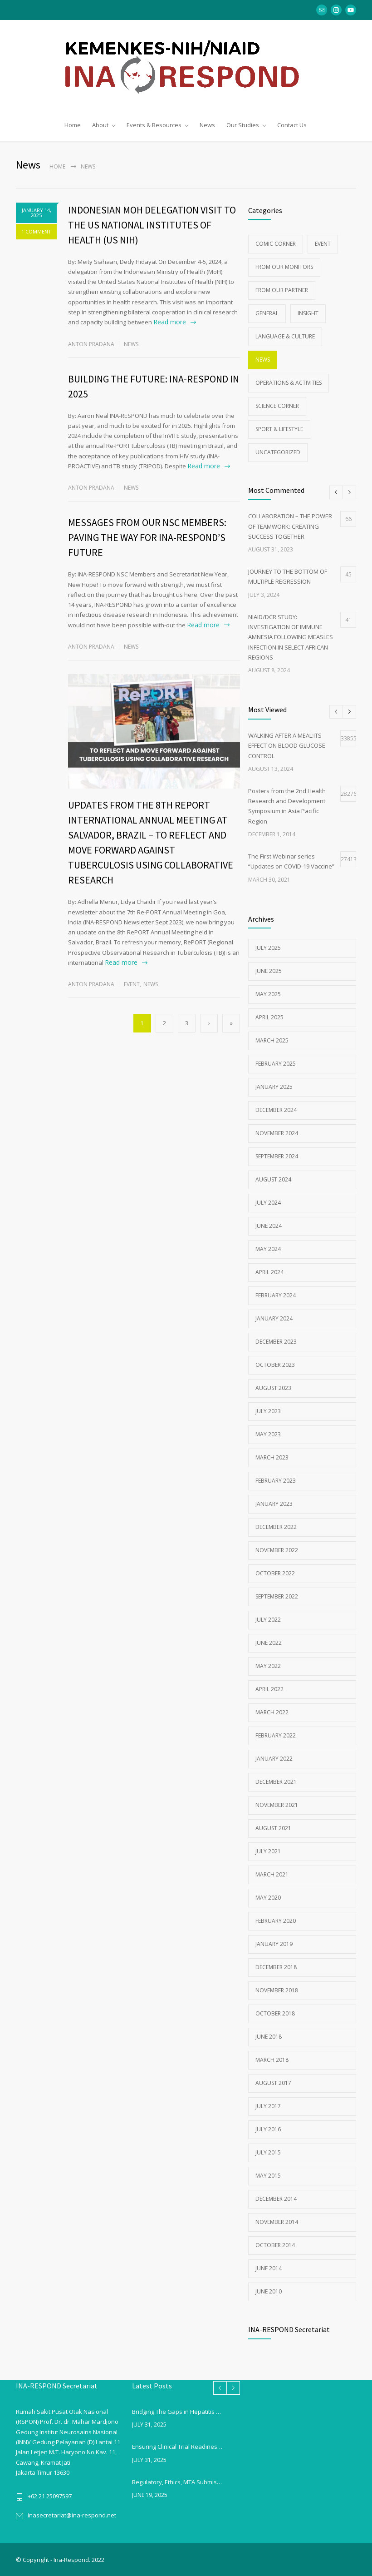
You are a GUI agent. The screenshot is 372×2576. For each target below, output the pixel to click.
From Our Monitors (284, 266)
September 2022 (276, 1596)
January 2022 (274, 1758)
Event (132, 984)
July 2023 (268, 1411)
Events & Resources (154, 125)
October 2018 (275, 2013)
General (267, 313)
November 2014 (276, 2221)
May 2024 (268, 1248)
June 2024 (268, 1225)
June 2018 (268, 2036)
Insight (308, 313)
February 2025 (275, 1063)
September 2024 (276, 1156)
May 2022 (268, 1665)
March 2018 (272, 2059)
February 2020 (275, 1920)
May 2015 (268, 2175)
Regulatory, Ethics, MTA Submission (178, 2481)
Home (72, 125)
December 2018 (276, 1966)
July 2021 (268, 1851)
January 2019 (274, 1943)
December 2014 (276, 2198)
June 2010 (268, 2291)
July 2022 (268, 1619)
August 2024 (273, 1179)
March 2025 (272, 1040)
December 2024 (276, 1109)
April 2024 (269, 1272)
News (207, 125)
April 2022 (269, 1689)
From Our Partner (281, 289)
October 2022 (275, 1573)
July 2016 (268, 2129)
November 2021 (276, 1804)
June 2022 (268, 1642)
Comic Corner (275, 243)
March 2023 (272, 1457)
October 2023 (275, 1364)
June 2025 (268, 970)
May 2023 (268, 1434)
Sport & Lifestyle (279, 428)
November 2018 (276, 1990)
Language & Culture (285, 336)
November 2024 (276, 1133)
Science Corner (277, 405)
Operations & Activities (288, 382)
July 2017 (268, 2105)
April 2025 (269, 1017)
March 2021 (272, 1874)
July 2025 (268, 947)
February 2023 (275, 1480)
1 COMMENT (36, 231)
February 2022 (275, 1735)
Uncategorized (277, 452)
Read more (169, 321)
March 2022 (272, 1712)
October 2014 (275, 2244)
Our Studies (242, 125)
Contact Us (292, 125)
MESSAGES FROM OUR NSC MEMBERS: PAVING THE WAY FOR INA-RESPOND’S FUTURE (147, 537)
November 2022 (276, 1550)
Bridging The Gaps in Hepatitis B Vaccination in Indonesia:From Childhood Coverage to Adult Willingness (178, 2411)
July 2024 (268, 1202)
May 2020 (268, 1897)
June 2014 (268, 2268)
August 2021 (273, 1827)
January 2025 (274, 1086)
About (100, 125)
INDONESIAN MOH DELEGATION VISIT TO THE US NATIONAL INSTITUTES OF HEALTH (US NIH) (152, 224)
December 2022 (276, 1526)
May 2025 (268, 994)
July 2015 (268, 2152)
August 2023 (273, 1387)
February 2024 (275, 1295)
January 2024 (274, 1318)
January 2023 (274, 1503)
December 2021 (276, 1781)
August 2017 (273, 2082)
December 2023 (276, 1341)
